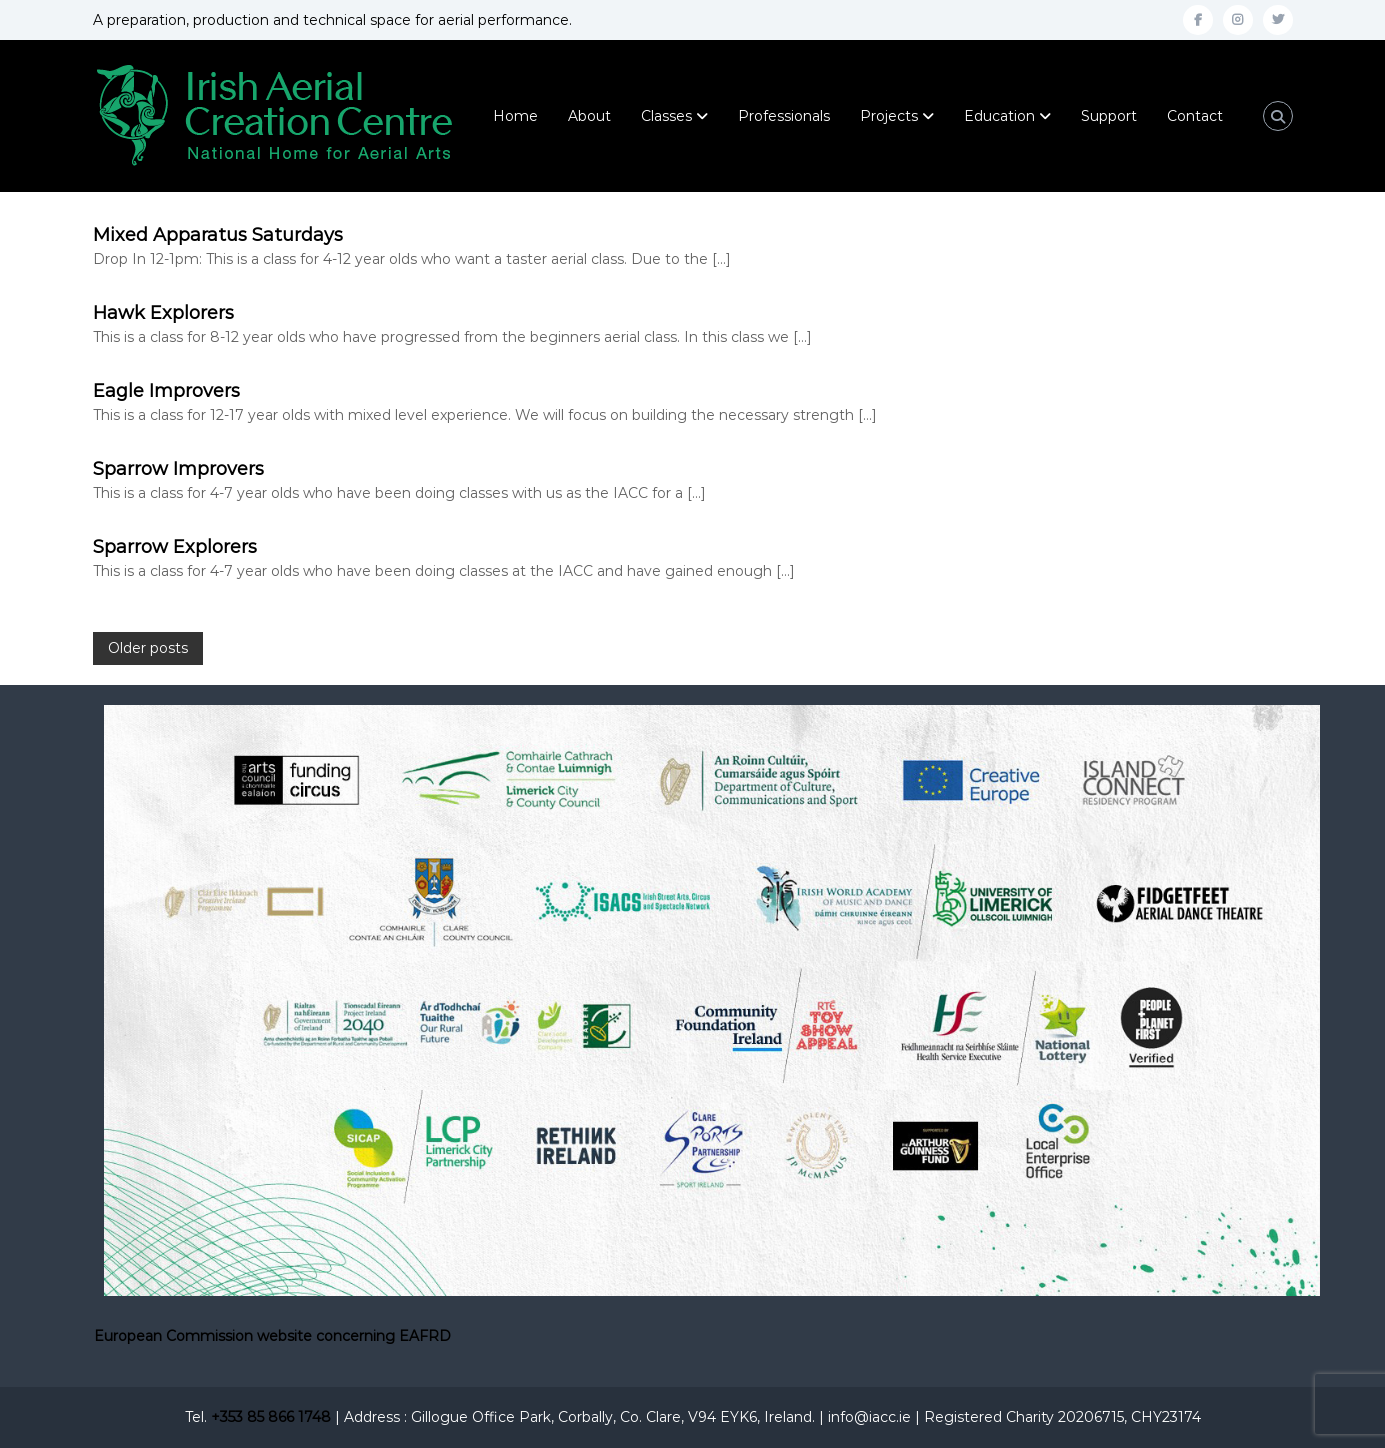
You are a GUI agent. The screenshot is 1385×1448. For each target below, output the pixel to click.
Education (999, 116)
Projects (889, 116)
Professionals (784, 116)
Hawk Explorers (163, 313)
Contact (1195, 116)
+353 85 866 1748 (271, 1417)
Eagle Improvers (166, 391)
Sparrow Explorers (175, 547)
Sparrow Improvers (178, 469)
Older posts (148, 648)
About (589, 116)
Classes (666, 116)
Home (515, 116)
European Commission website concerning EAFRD (272, 1336)
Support (1109, 116)
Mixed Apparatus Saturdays (218, 235)
